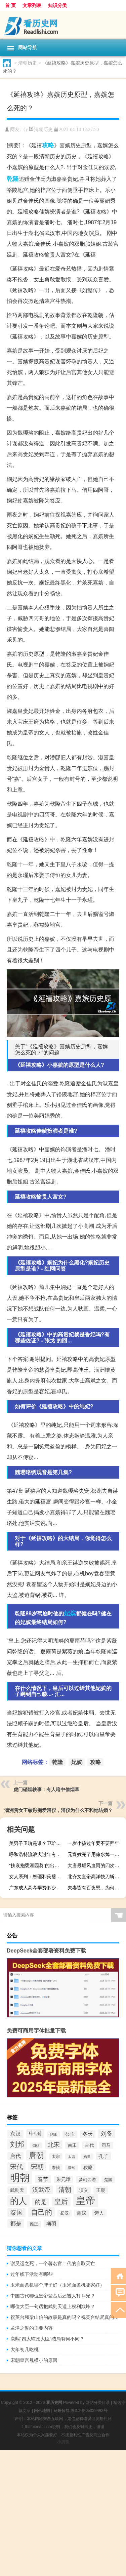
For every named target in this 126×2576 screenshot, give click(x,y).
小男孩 (63, 2442)
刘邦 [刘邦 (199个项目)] (17, 2144)
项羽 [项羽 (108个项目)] (51, 2223)
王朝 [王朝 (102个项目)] (101, 2190)
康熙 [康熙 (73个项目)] (71, 2168)
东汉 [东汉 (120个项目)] (15, 2134)
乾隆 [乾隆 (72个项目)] (53, 2134)
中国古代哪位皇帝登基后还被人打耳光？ (52, 2295)
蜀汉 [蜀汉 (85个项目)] (64, 2213)
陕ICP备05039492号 (89, 2410)
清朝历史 (27, 63)
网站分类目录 (98, 2402)
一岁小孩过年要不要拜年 (93, 1843)
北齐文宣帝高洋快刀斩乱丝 (96, 1876)
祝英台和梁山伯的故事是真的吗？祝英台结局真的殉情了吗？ (64, 2317)
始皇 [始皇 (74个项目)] (87, 2157)
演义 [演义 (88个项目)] (83, 2190)
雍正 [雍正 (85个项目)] (34, 2224)
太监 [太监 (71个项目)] (71, 2157)
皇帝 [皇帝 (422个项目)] (85, 2200)
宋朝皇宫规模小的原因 (33, 2360)
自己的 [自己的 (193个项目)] (41, 2212)
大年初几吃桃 (24, 2349)
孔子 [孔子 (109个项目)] (103, 2156)
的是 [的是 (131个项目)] (40, 2202)
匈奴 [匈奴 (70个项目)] (36, 2145)
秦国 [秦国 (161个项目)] (16, 2212)
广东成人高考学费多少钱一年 (37, 1887)
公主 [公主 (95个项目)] (70, 2134)
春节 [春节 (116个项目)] (43, 2179)
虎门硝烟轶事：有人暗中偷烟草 (46, 1789)
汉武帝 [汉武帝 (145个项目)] (41, 2189)
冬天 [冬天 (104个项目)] (88, 2134)
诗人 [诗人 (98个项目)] (99, 2213)
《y (24, 129)
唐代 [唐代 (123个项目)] (15, 2156)
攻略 (48, 145)
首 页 (10, 5)
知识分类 (57, 5)
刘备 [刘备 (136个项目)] (106, 2133)
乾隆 (13, 178)
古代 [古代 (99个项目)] (89, 2145)
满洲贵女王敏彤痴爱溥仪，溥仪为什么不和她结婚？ (58, 1810)
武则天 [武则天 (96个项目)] (17, 2190)
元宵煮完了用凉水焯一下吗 (96, 1854)
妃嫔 (70, 1613)
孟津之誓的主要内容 (31, 2328)
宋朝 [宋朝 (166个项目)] (37, 2166)
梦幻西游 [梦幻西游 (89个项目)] (87, 2179)
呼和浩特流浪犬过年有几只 (37, 1854)
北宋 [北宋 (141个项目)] (54, 2144)
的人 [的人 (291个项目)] (18, 2201)
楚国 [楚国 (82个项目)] (108, 2179)
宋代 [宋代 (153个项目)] (16, 2166)
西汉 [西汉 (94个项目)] (81, 2213)
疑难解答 (61, 2410)
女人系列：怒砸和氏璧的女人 (37, 1876)
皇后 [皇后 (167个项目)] (61, 2201)
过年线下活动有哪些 (31, 2274)
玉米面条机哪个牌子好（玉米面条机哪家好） (57, 2285)
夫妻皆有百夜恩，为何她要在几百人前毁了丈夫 (96, 1887)
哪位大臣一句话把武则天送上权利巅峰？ (52, 2306)
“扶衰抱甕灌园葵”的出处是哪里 (37, 1865)
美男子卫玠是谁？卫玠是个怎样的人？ (37, 1843)
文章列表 (32, 5)
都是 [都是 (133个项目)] (16, 2223)
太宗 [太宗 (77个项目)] (56, 2156)
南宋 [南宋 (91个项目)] (72, 2145)
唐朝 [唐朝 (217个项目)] (36, 2155)
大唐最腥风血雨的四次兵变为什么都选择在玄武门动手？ (96, 1865)
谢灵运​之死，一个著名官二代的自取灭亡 (52, 2263)
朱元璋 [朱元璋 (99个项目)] (63, 2179)
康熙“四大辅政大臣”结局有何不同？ (47, 2338)
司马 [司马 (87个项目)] (106, 2145)
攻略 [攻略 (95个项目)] (88, 2167)
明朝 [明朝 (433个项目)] (20, 2177)
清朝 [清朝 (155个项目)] (64, 2189)
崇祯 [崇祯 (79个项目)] (56, 2167)
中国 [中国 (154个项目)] (35, 2133)
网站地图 (42, 2410)
